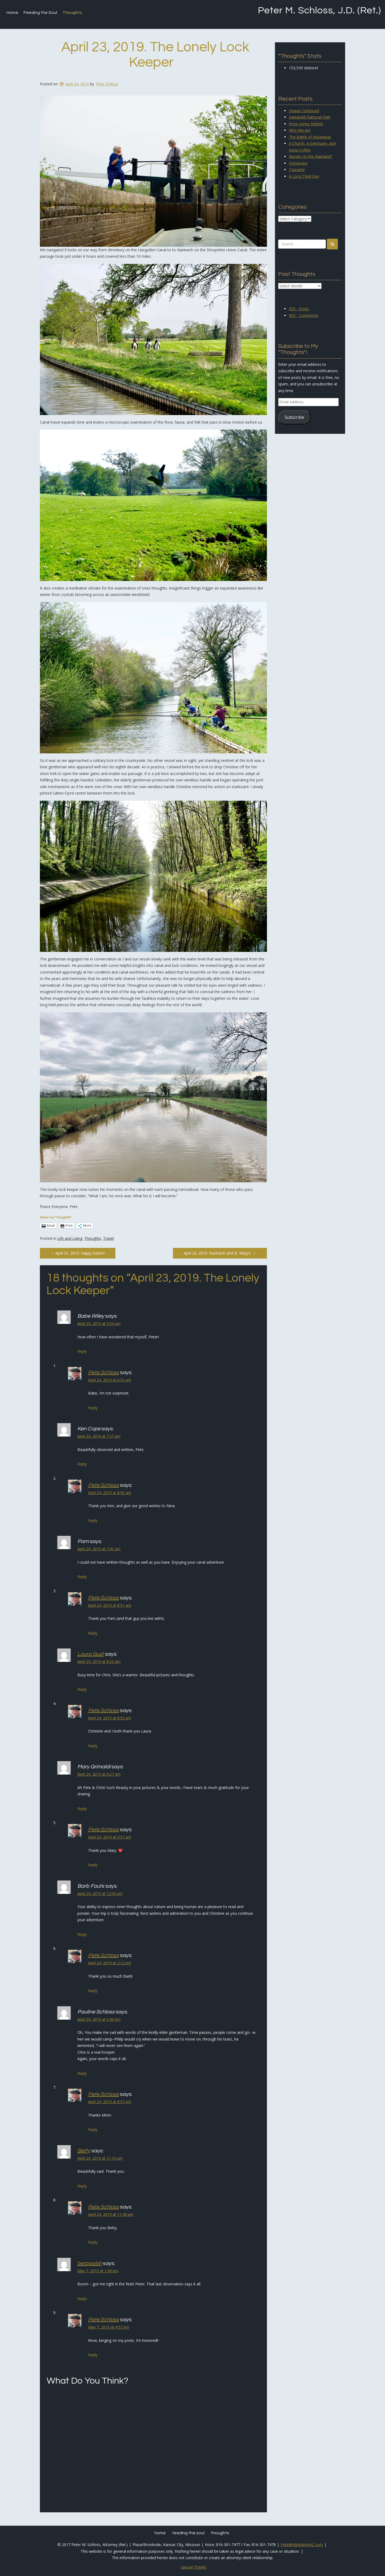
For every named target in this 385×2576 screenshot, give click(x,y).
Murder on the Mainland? (310, 156)
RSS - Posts (299, 308)
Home (12, 12)
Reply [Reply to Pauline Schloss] (82, 2073)
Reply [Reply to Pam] (82, 1576)
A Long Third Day (304, 176)
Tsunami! (297, 169)
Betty (83, 2150)
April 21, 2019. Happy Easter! (78, 1253)
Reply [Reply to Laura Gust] (82, 1689)
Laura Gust (90, 1654)
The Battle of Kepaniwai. (310, 136)
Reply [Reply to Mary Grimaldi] (82, 1808)
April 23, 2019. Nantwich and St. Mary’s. (220, 1253)
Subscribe (294, 417)
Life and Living (69, 1238)
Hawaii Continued (304, 110)
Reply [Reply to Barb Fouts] (82, 1934)
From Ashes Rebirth (306, 123)
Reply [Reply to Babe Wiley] (82, 1351)
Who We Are (300, 130)
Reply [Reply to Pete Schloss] (92, 1407)
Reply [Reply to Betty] (82, 2186)
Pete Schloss (107, 83)
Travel (108, 1238)
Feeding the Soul (40, 12)
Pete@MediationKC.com (302, 2544)
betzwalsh (89, 2263)
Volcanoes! (298, 163)
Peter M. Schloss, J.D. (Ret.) (319, 10)
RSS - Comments (303, 315)
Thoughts (72, 12)
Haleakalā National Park (309, 117)
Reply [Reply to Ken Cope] (82, 1463)
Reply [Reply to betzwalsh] (82, 2298)
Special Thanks (193, 2567)
